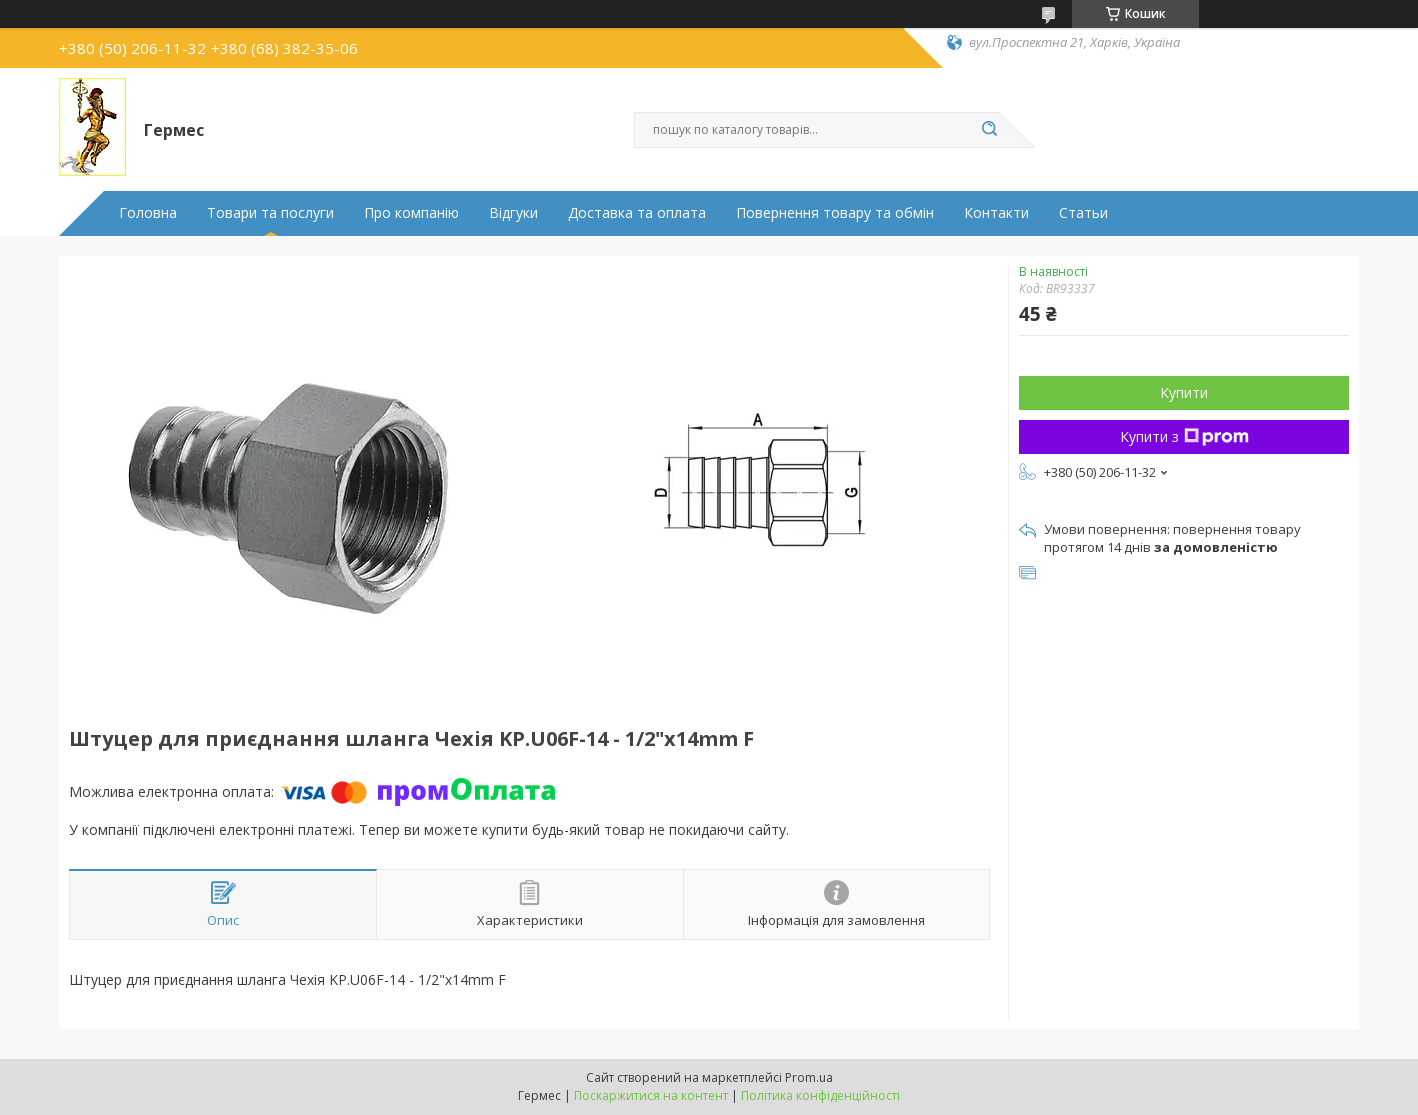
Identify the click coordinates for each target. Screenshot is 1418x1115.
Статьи (1083, 213)
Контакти (996, 213)
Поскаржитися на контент (651, 1095)
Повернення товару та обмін (835, 213)
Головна (148, 213)
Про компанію (411, 213)
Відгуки (513, 213)
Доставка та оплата (637, 213)
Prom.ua (809, 1077)
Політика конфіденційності (820, 1095)
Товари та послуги (270, 213)
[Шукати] (989, 130)
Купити (1184, 392)
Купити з (1184, 436)
